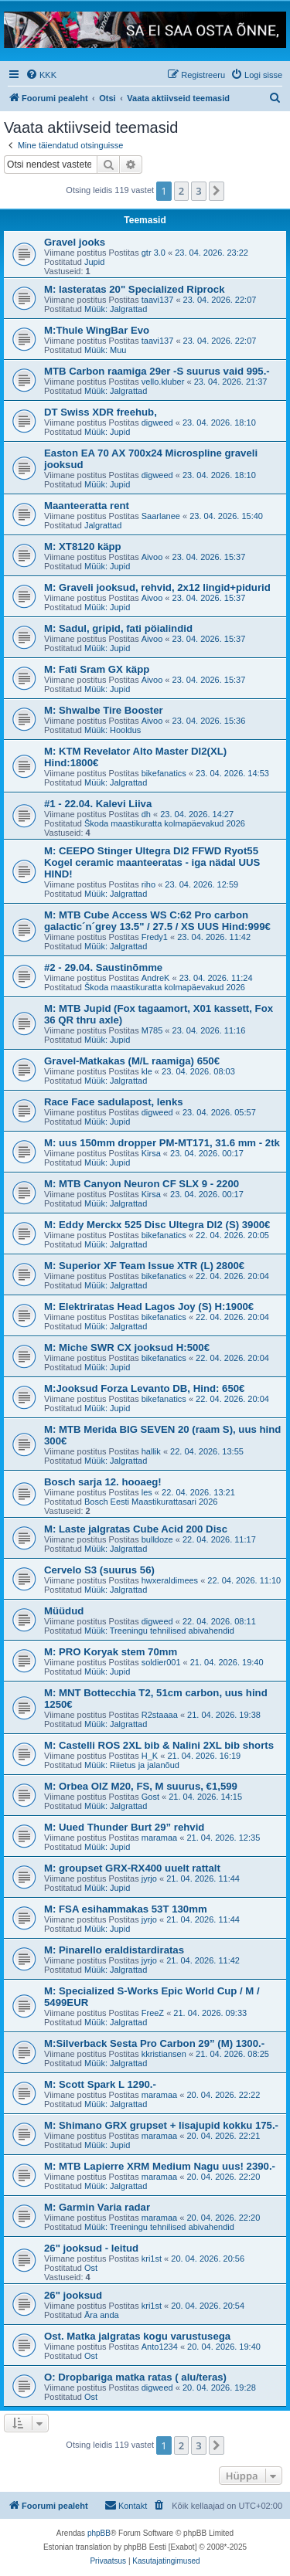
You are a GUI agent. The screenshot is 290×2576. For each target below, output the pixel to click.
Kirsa (151, 1153)
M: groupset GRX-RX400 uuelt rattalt (132, 1868)
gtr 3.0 (153, 252)
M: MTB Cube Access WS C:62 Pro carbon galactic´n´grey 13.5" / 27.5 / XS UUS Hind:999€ (157, 920)
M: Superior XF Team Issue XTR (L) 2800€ (144, 1265)
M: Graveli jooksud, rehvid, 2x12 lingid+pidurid (157, 587)
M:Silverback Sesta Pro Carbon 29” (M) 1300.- (154, 2043)
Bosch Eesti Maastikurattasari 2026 (150, 1501)
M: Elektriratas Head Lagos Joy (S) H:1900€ (149, 1306)
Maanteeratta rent (86, 505)
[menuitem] (41, 75)
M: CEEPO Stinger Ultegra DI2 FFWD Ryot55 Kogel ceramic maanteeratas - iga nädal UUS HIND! (152, 862)
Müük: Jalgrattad (115, 309)
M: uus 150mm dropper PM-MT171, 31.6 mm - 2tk (162, 1143)
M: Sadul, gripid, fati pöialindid (118, 628)
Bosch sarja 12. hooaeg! (103, 1482)
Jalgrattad (102, 525)
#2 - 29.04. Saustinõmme (103, 967)
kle (147, 1071)
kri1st (152, 2258)
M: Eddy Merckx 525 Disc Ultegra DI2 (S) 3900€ (157, 1224)
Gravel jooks (74, 242)
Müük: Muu (105, 350)
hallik (151, 1451)
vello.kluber (163, 381)
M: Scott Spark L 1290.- (100, 2084)
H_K (150, 1755)
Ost (90, 2267)
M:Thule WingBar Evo (96, 330)
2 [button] (181, 191)
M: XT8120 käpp (82, 546)
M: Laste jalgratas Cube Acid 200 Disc (135, 1529)
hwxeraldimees (170, 1580)
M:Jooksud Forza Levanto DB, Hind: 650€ (144, 1388)
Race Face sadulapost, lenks (113, 1102)
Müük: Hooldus (112, 730)
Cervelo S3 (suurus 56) (99, 1570)
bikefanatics (164, 773)
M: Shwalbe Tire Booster (103, 710)
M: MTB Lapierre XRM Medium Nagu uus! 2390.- (159, 2166)
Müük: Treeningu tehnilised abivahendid (159, 1630)
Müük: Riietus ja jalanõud (131, 1765)
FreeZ (153, 2013)
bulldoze (157, 1539)
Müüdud (64, 1611)
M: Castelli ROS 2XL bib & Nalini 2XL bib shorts (159, 1745)
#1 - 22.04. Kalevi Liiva (98, 803)
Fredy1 (155, 937)
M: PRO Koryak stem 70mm (110, 1652)
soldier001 (161, 1662)
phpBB (99, 2533)
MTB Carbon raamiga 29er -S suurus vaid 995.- (157, 371)
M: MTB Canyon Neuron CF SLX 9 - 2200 (141, 1184)
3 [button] (198, 191)
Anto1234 (160, 2346)
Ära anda (101, 2315)
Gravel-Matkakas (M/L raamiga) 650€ (132, 1061)
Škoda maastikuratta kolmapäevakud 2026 (164, 823)
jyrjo (149, 1878)
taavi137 (158, 299)
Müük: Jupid (107, 431)
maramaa (159, 1837)
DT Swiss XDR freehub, (100, 412)
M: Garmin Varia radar (97, 2207)
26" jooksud (73, 2295)
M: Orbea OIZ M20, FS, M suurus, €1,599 (140, 1786)
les (147, 1492)
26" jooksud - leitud (91, 2248)
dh (146, 814)
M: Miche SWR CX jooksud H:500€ (127, 1347)
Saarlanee (161, 516)
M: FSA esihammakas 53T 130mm (125, 1909)
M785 (152, 1030)
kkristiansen (164, 2053)
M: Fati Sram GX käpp (96, 669)
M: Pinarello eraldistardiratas (114, 1950)
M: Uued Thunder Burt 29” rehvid (124, 1827)
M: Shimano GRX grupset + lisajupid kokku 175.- (161, 2125)
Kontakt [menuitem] (125, 2505)
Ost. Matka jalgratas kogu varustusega (137, 2336)
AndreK (156, 978)
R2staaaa (160, 1714)
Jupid (94, 261)
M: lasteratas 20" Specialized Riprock (134, 289)
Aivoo (152, 557)
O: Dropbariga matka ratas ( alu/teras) (135, 2377)
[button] (216, 191)
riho (148, 884)
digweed (157, 422)
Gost (150, 1796)
